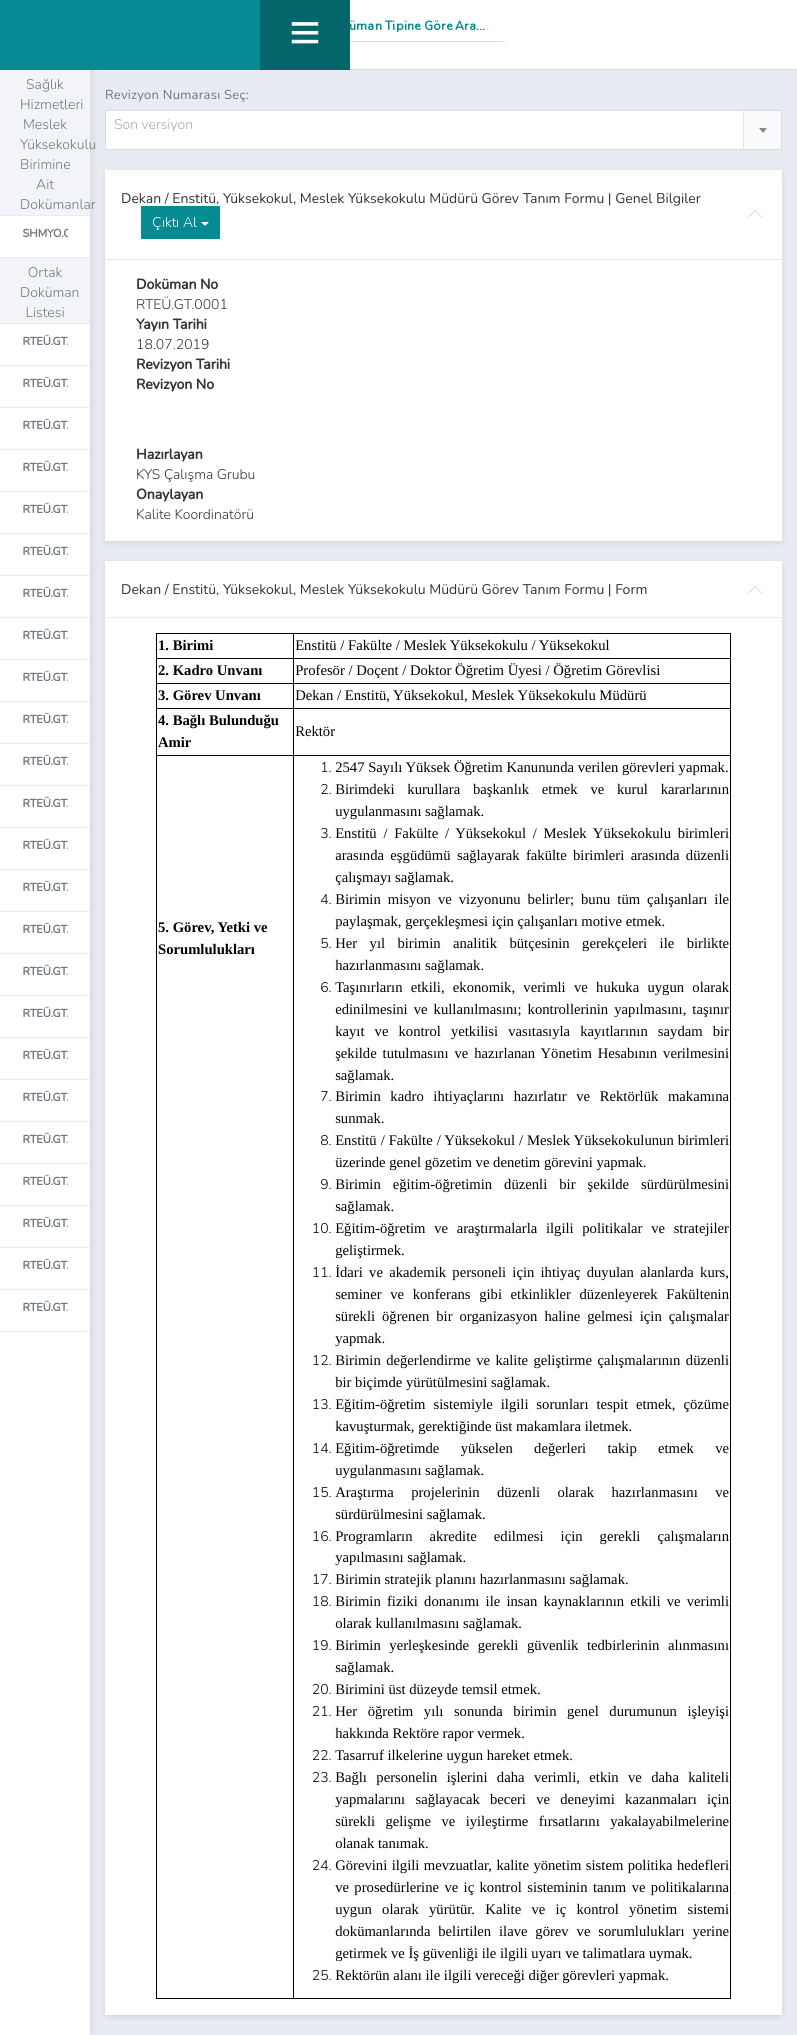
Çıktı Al (180, 222)
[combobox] (443, 130)
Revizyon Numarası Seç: (177, 95)
